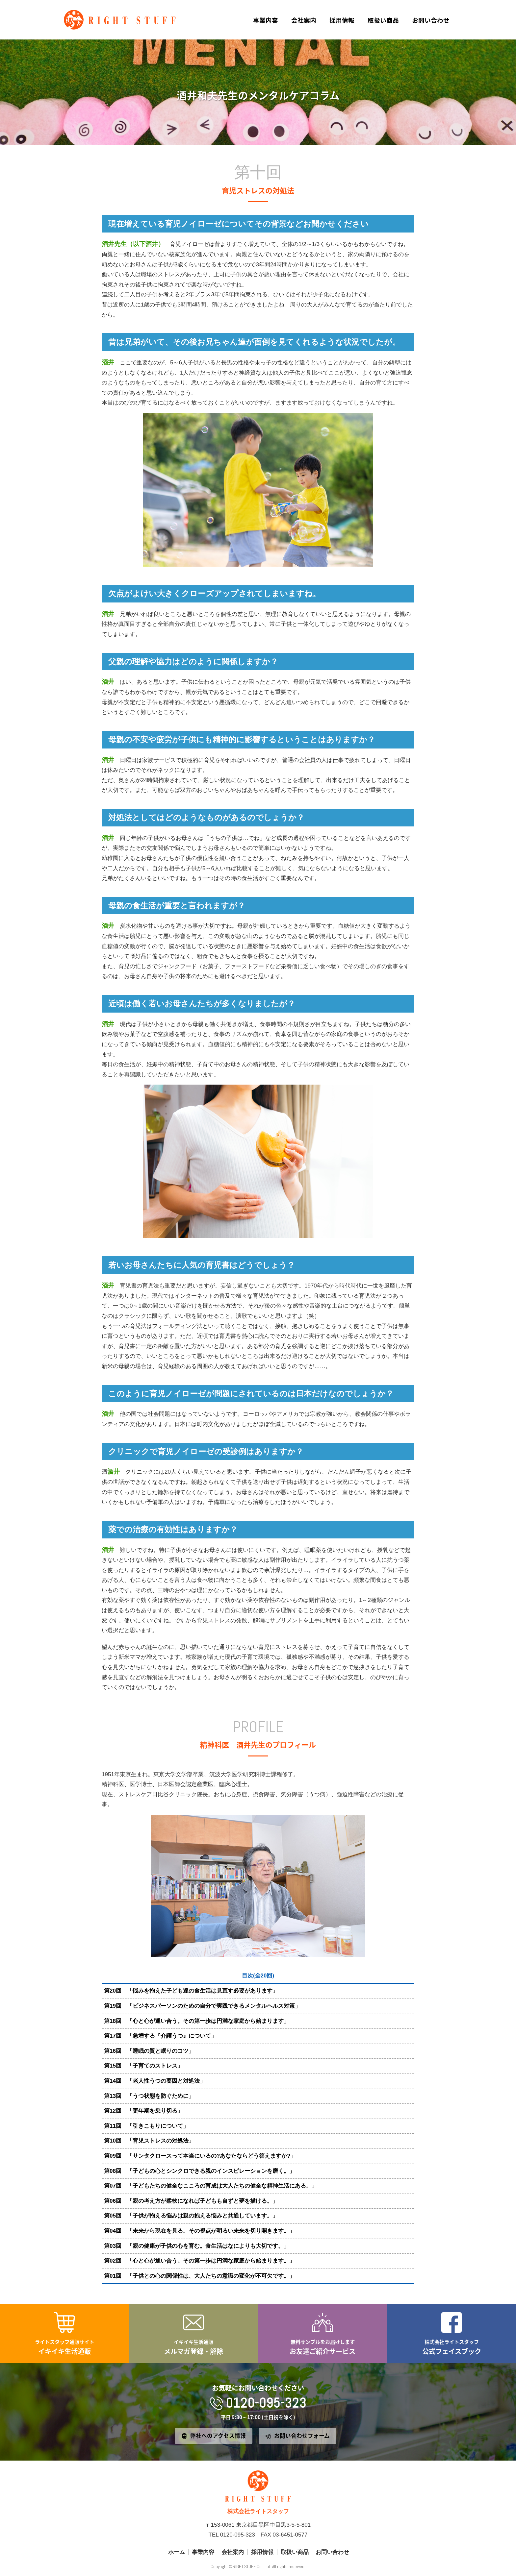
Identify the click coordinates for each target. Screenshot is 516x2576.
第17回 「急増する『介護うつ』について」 (160, 2036)
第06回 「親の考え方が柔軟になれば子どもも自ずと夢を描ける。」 (191, 2201)
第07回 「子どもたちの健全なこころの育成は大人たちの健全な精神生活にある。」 (210, 2186)
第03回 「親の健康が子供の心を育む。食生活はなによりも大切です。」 (196, 2246)
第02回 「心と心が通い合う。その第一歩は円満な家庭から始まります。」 (199, 2261)
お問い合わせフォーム (302, 2436)
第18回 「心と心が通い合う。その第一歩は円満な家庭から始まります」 (196, 2021)
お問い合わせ (431, 20)
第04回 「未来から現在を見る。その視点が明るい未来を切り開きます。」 (199, 2231)
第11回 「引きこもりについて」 (146, 2126)
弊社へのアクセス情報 (218, 2436)
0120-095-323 (266, 2403)
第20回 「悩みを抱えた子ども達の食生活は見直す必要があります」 (191, 1991)
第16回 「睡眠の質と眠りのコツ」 (149, 2051)
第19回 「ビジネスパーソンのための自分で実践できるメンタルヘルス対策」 (202, 2006)
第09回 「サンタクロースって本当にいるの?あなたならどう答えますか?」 (200, 2156)
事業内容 (265, 20)
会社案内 (303, 20)
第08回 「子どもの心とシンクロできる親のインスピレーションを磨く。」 (199, 2171)
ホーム (176, 2552)
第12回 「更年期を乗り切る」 (143, 2111)
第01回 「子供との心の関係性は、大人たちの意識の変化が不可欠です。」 (199, 2276)
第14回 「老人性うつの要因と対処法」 (154, 2081)
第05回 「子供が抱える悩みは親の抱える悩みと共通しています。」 (191, 2216)
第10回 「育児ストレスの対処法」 (149, 2141)
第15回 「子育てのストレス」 (143, 2066)
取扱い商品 (383, 20)
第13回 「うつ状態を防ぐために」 (149, 2096)
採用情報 (341, 20)
